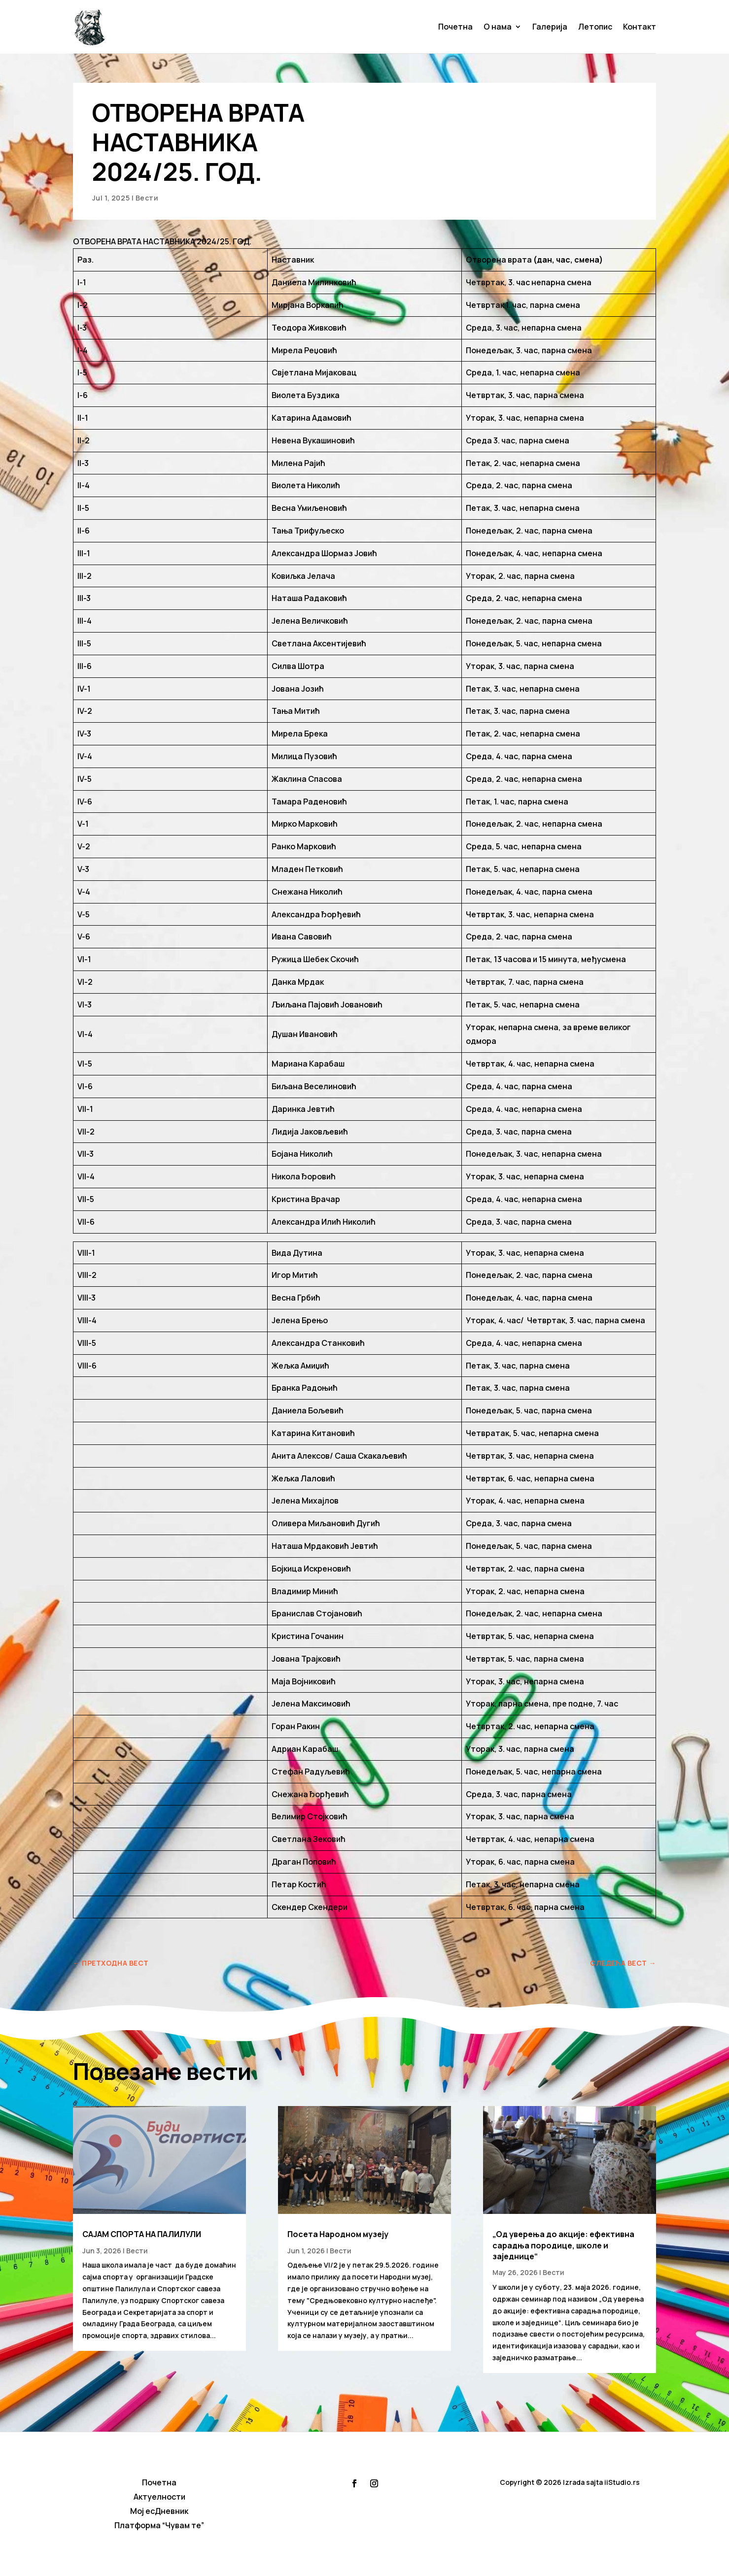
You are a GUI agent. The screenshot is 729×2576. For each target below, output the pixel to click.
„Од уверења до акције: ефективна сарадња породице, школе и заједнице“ (563, 2245)
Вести (147, 197)
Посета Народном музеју (337, 2234)
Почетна (455, 26)
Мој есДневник (159, 2511)
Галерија (549, 26)
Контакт (639, 26)
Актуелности (159, 2496)
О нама (498, 26)
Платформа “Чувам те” (159, 2525)
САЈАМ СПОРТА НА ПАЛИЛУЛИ (141, 2234)
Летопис (595, 26)
